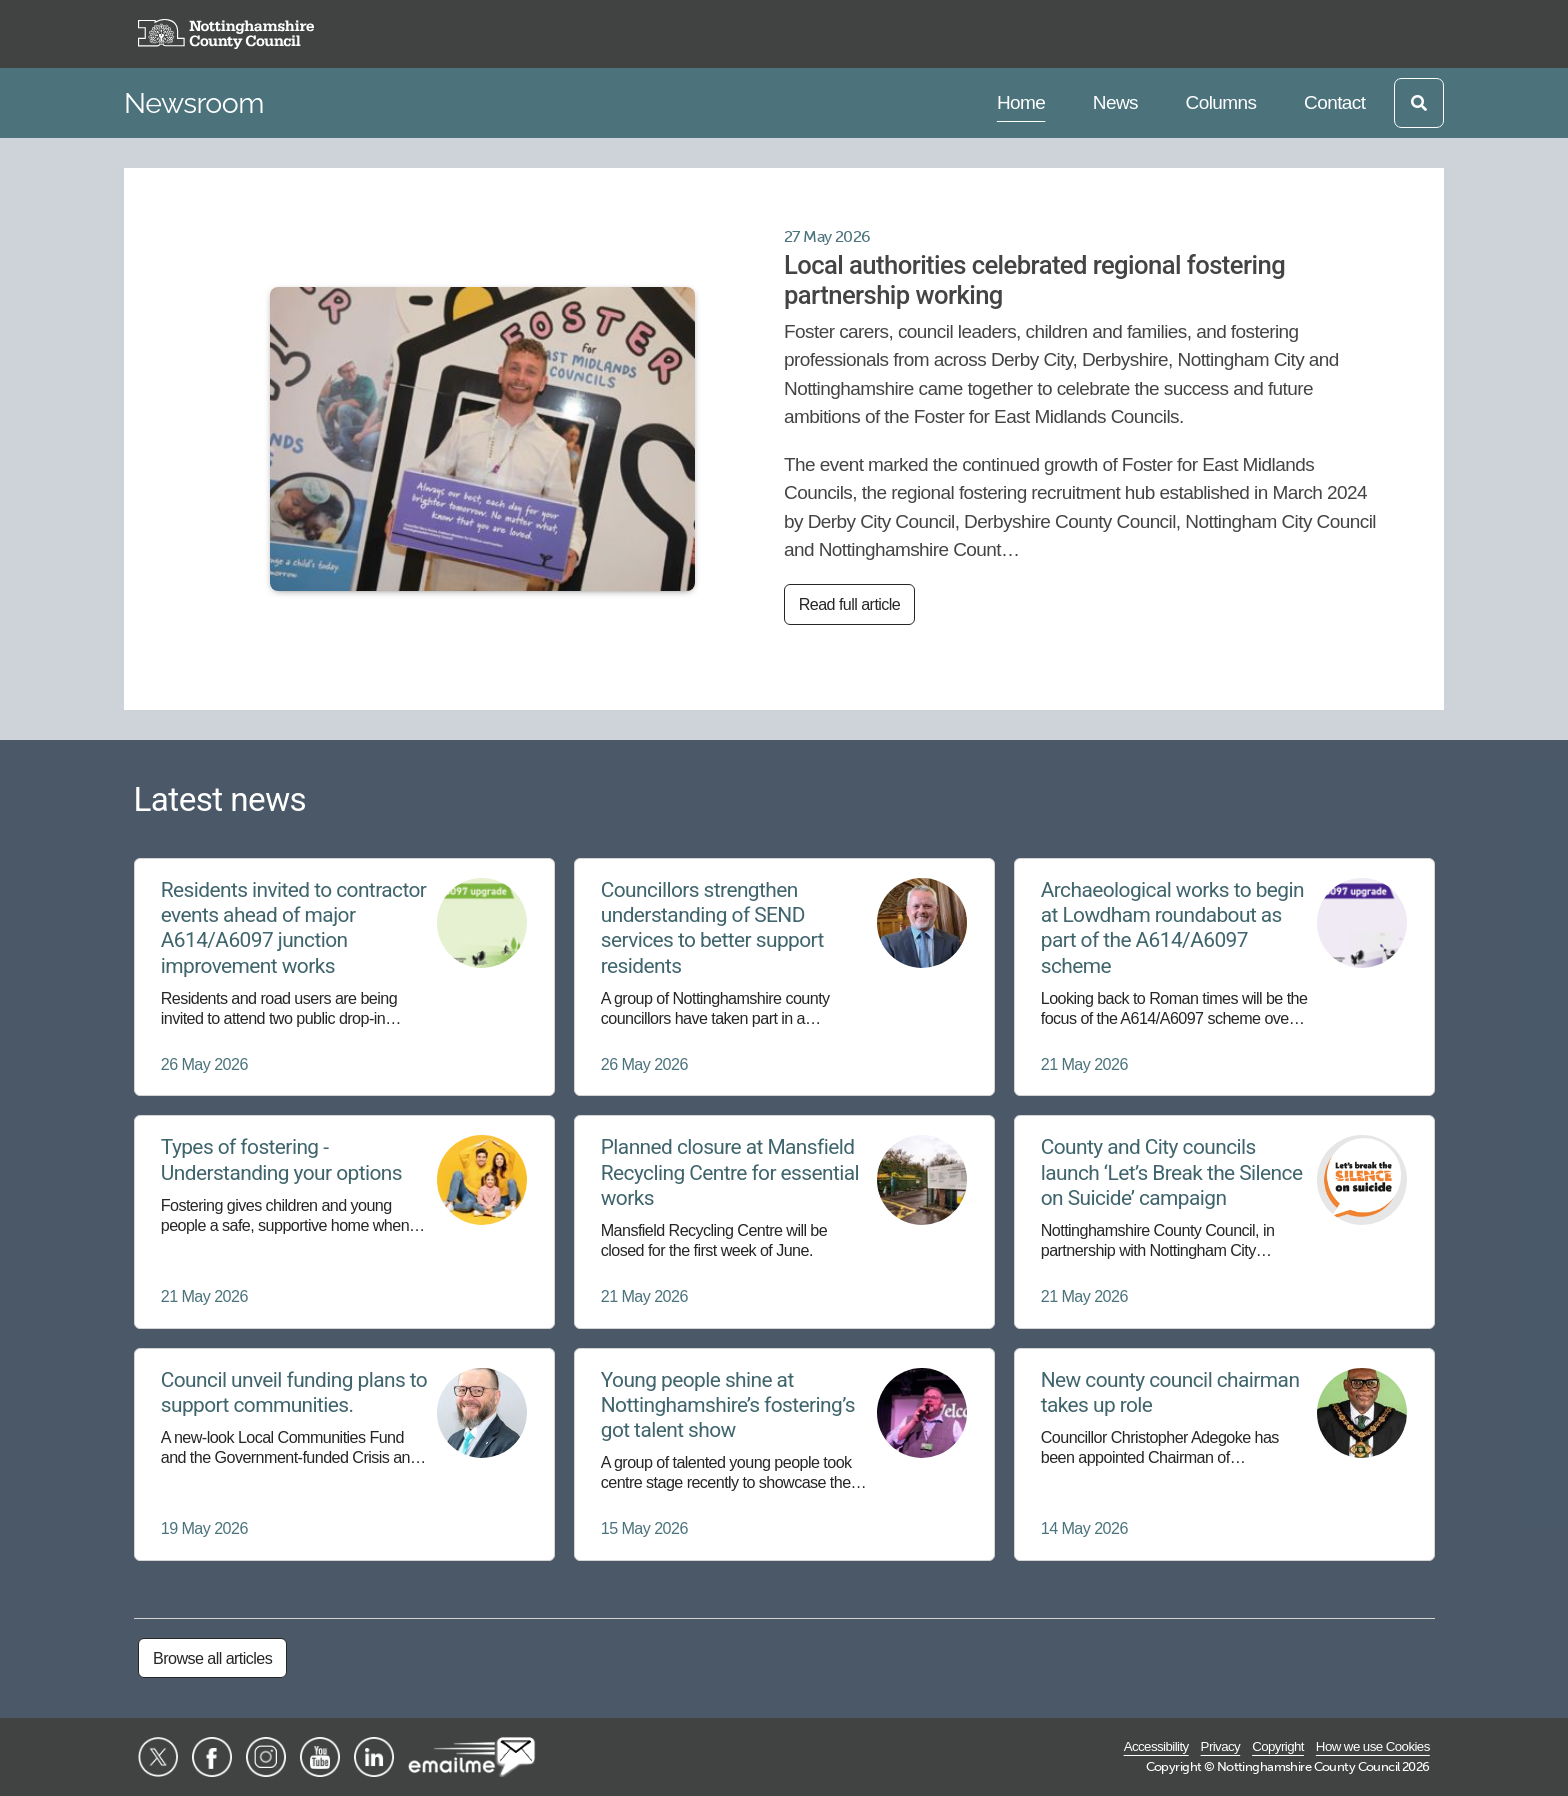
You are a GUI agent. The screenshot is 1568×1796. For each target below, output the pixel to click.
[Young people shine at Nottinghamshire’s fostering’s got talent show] (784, 1454)
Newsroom (194, 103)
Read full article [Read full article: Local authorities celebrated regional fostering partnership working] (850, 604)
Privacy (1221, 1746)
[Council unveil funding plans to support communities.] (344, 1454)
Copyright (1278, 1746)
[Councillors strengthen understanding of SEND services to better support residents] (784, 977)
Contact (1334, 100)
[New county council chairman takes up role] (1224, 1454)
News (1115, 100)
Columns (1221, 100)
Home (1023, 100)
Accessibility (1156, 1746)
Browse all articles (212, 1658)
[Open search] (1419, 103)
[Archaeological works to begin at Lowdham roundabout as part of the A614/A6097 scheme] (1224, 977)
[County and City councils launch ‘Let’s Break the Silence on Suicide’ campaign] (1224, 1221)
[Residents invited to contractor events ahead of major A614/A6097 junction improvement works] (344, 977)
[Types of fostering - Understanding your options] (344, 1221)
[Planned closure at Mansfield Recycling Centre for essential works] (784, 1221)
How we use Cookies (1373, 1746)
